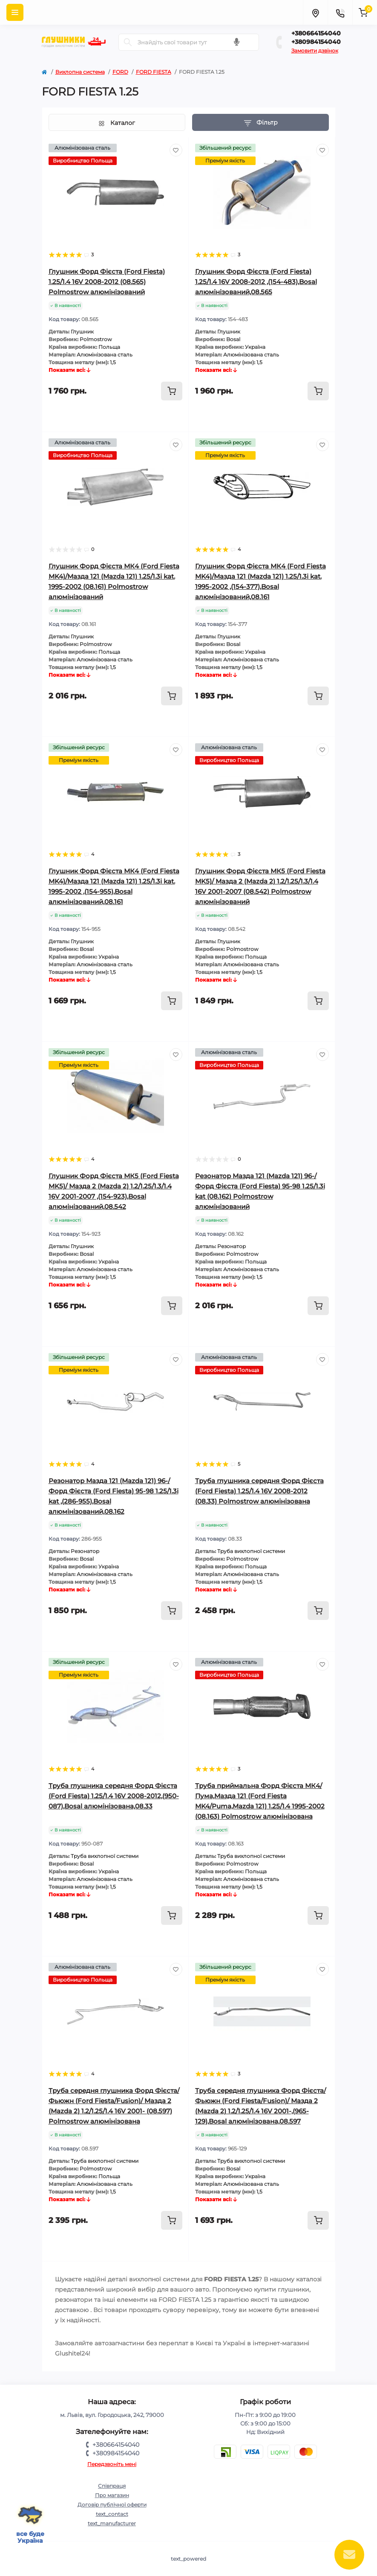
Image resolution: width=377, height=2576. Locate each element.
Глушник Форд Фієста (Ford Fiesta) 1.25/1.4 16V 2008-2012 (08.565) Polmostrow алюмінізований (107, 281)
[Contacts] (340, 12)
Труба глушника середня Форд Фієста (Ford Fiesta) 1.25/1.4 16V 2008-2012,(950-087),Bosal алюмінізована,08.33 (114, 1796)
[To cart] (171, 391)
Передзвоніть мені (111, 2464)
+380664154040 (316, 33)
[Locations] (315, 12)
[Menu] (14, 12)
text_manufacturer (112, 2523)
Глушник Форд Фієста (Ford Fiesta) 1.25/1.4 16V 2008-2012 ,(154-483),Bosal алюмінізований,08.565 (256, 281)
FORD (120, 72)
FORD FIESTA (153, 72)
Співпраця (112, 2486)
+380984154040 (316, 42)
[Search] (127, 42)
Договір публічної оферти (112, 2504)
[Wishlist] (176, 150)
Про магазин (112, 2495)
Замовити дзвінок (314, 50)
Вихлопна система (80, 72)
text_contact (112, 2514)
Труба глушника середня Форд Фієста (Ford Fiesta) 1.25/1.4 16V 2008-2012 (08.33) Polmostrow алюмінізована (259, 1491)
